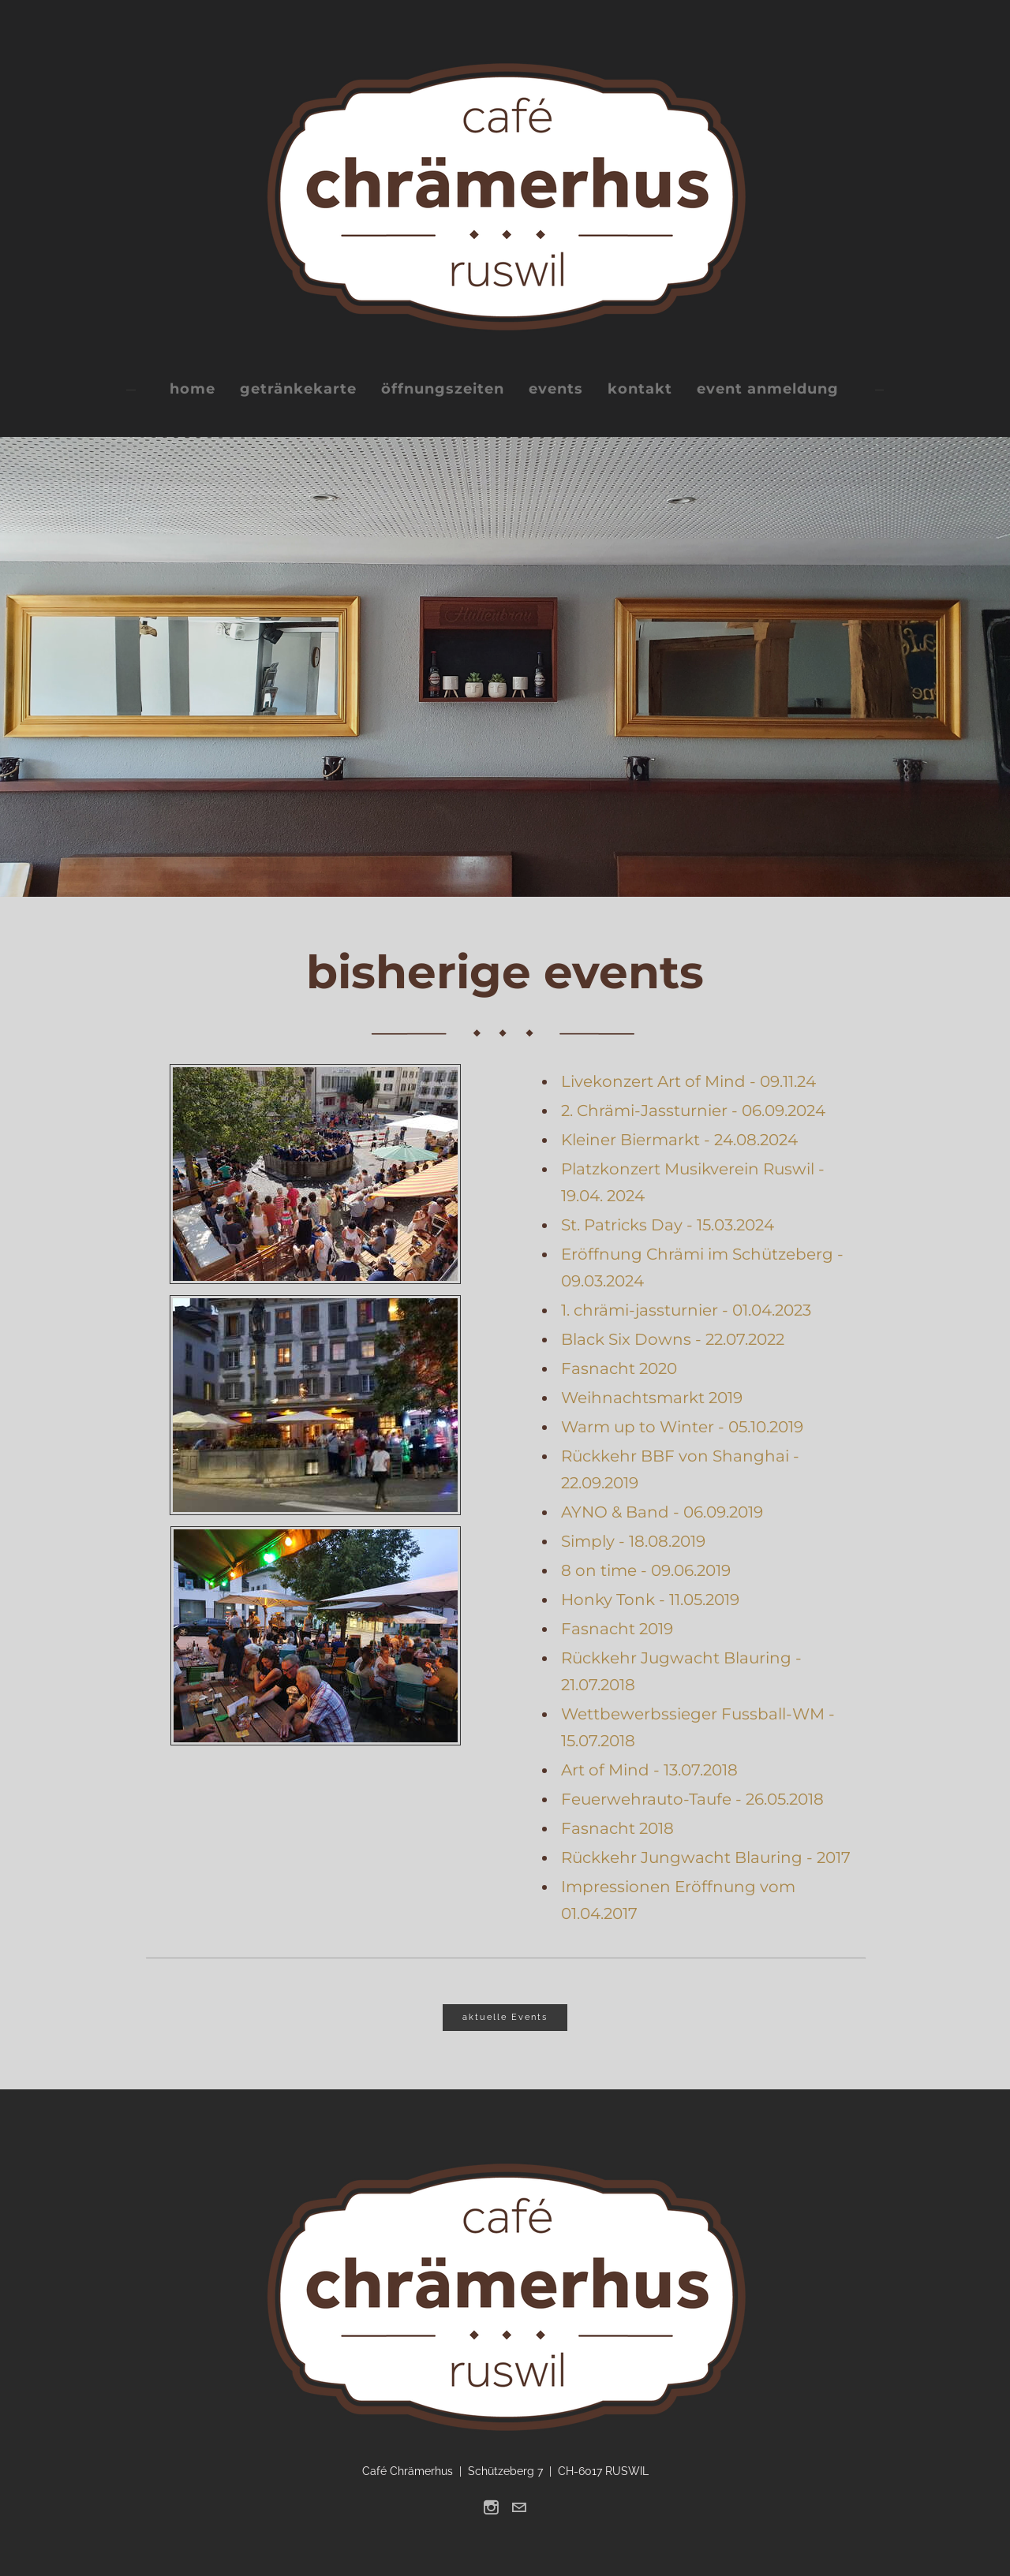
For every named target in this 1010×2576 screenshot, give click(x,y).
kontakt (640, 389)
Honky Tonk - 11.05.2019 (650, 1599)
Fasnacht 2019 (617, 1628)
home (192, 389)
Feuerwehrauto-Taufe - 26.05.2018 (692, 1799)
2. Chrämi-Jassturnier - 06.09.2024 (693, 1110)
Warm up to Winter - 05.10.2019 (682, 1426)
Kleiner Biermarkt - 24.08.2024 (679, 1139)
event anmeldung (768, 389)
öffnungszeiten (442, 389)
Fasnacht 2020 (619, 1368)
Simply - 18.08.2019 (633, 1541)
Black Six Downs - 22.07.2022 (672, 1339)
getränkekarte (298, 389)
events (556, 389)
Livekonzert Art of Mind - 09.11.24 (688, 1081)
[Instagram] (491, 2507)
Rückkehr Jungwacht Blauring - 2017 (706, 1857)
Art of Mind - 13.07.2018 (649, 1769)
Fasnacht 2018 (617, 1828)
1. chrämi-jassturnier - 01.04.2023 (686, 1310)
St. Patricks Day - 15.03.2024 (667, 1224)
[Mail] (518, 2507)
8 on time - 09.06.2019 (646, 1570)
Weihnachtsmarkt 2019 (652, 1397)
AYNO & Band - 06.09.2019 (662, 1512)
